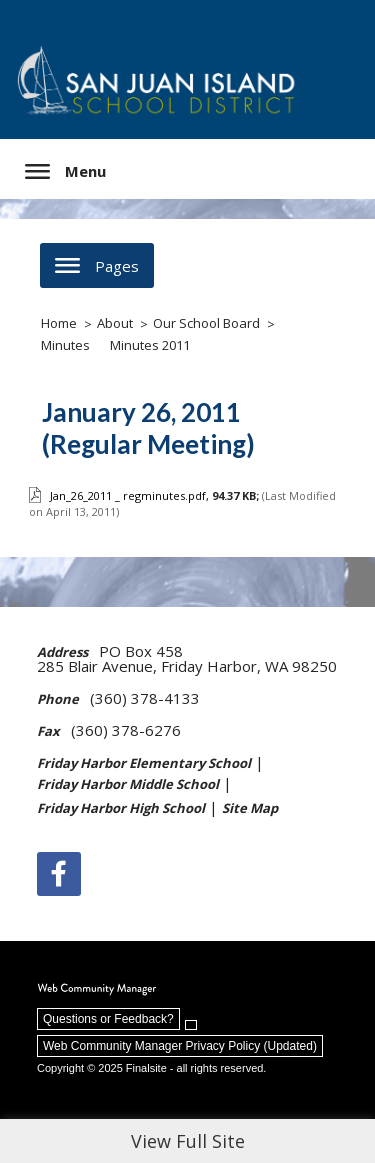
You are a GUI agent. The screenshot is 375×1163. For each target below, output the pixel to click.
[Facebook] (59, 874)
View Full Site (188, 1141)
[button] (65, 171)
